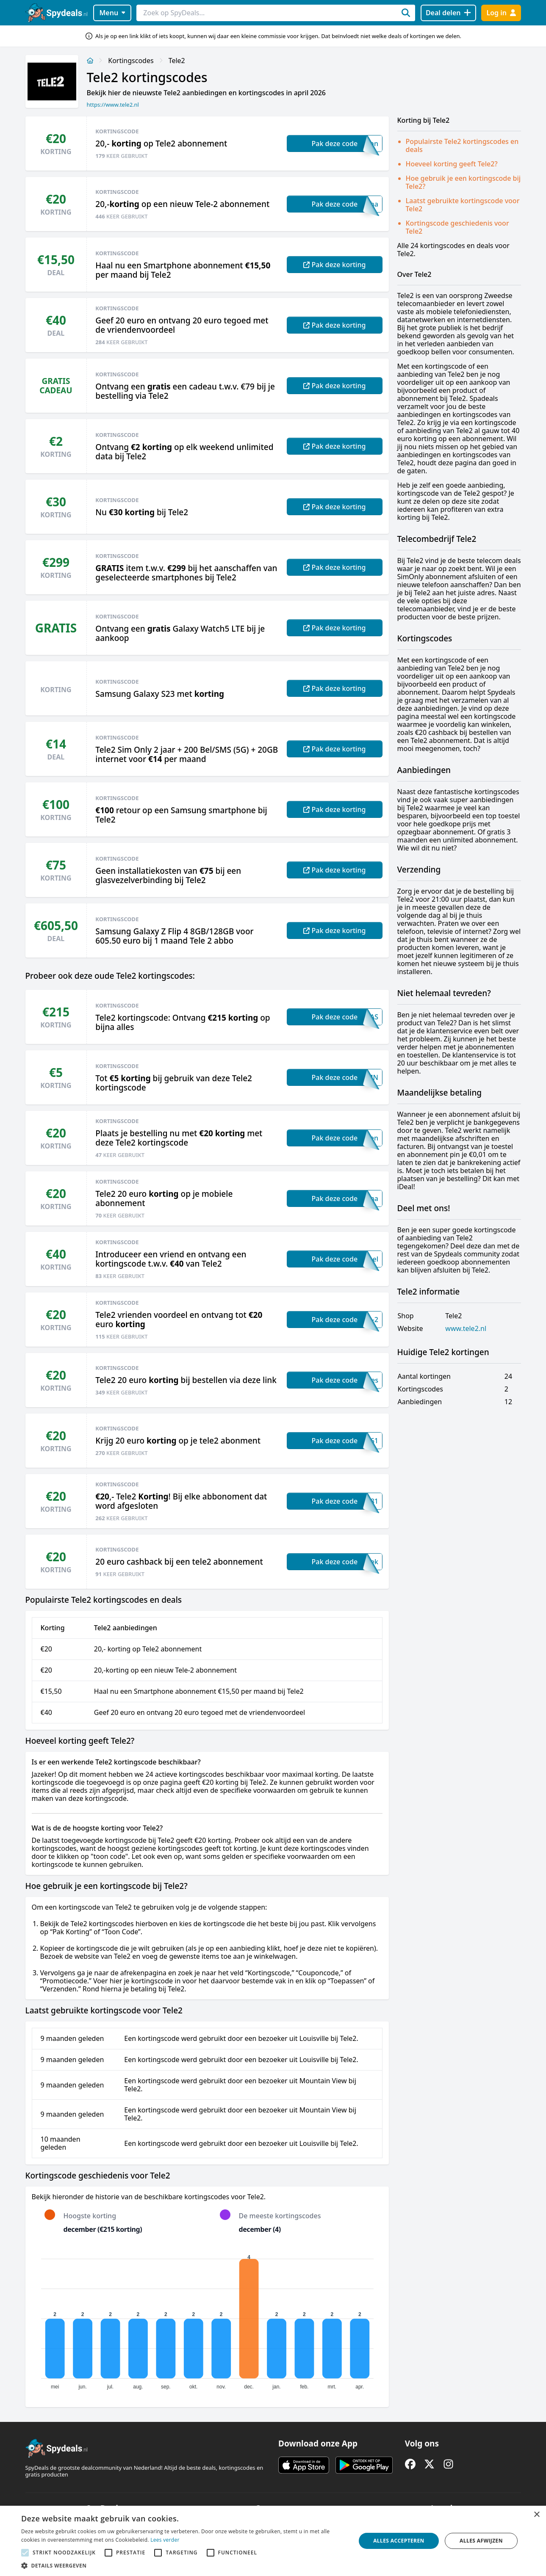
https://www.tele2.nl (113, 104)
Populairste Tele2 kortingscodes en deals (462, 145)
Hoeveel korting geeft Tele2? (452, 163)
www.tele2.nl (465, 1329)
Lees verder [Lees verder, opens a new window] (165, 2539)
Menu (112, 12)
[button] (183, 2565)
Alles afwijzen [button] (481, 2540)
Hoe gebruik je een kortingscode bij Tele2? (463, 182)
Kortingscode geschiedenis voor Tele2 (457, 227)
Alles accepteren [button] (398, 2540)
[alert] (273, 2541)
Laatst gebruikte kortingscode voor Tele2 (463, 204)
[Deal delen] (448, 13)
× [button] (536, 2515)
